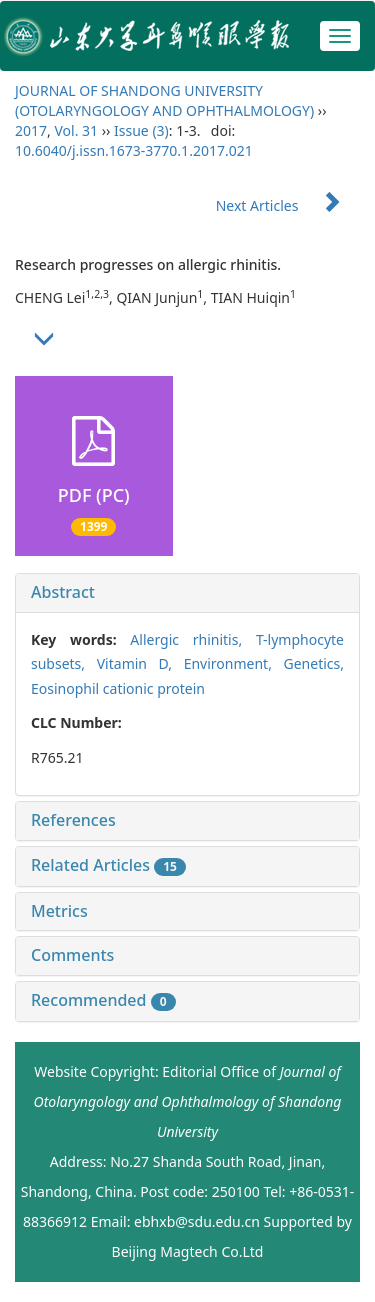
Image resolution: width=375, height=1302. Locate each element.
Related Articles (108, 865)
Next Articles (288, 205)
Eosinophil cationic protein (118, 688)
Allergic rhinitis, (193, 639)
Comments (72, 955)
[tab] (187, 593)
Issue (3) (141, 130)
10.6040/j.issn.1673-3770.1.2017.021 (134, 150)
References (73, 820)
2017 (31, 130)
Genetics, (314, 663)
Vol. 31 (76, 130)
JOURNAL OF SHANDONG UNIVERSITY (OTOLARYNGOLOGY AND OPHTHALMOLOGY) (164, 100)
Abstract (63, 592)
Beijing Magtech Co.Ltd (188, 1251)
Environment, (234, 663)
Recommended (103, 1000)
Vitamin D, (140, 663)
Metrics (59, 911)
